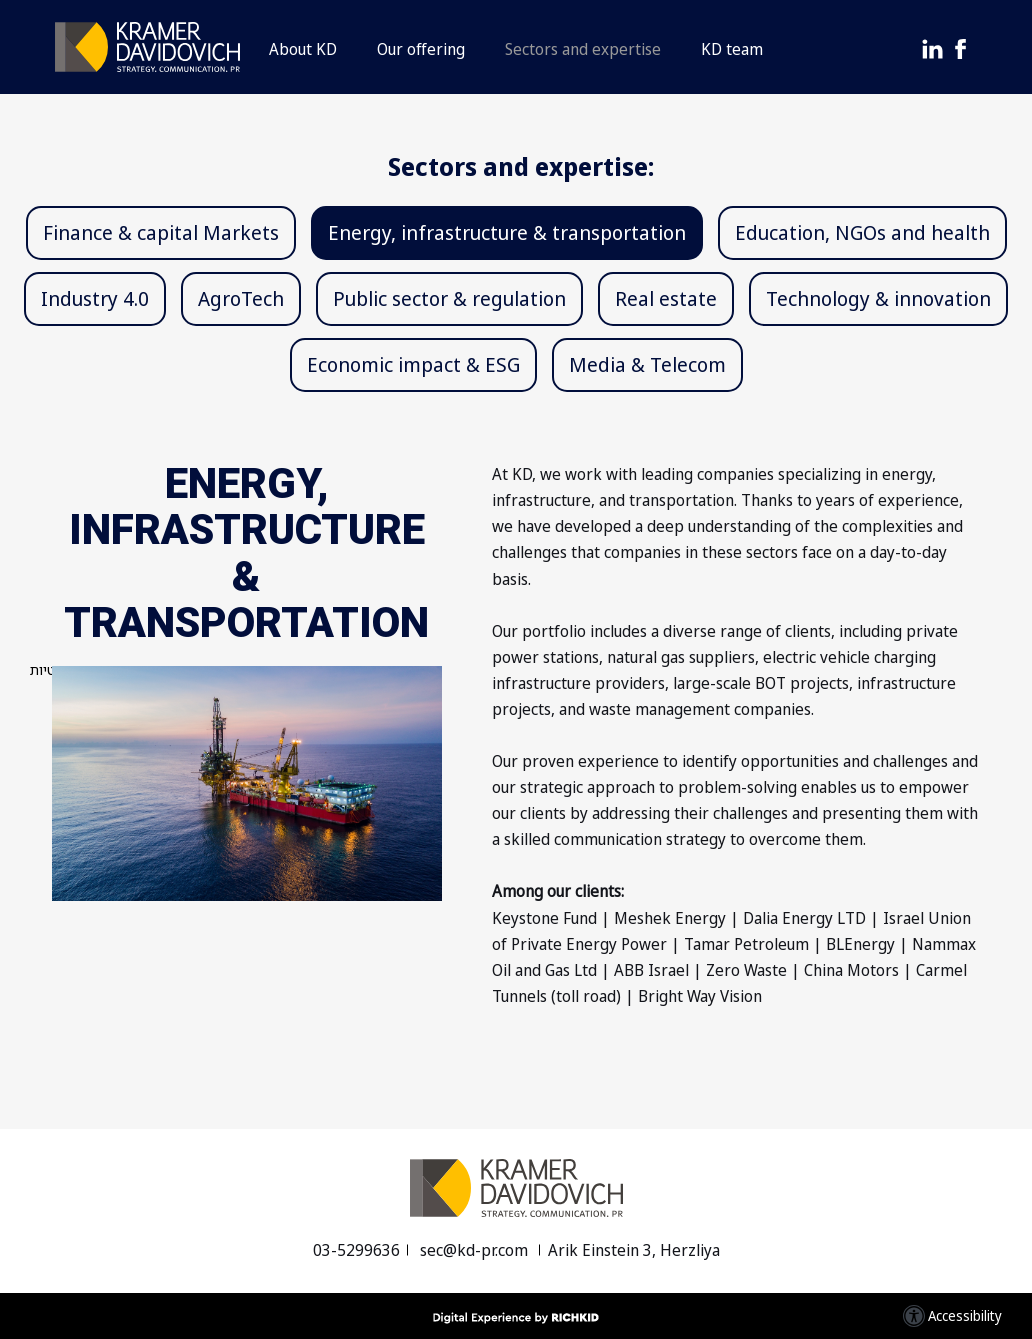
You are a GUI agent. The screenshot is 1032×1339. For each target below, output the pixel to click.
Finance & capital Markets (161, 232)
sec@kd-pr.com (476, 1250)
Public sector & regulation (449, 298)
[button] (516, 47)
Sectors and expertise (583, 49)
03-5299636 (356, 1250)
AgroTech (241, 298)
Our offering (421, 49)
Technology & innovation (878, 298)
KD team (732, 49)
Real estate (666, 298)
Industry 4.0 (95, 298)
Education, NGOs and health (862, 232)
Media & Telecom (647, 364)
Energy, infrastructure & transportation (507, 232)
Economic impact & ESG (413, 364)
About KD (303, 49)
